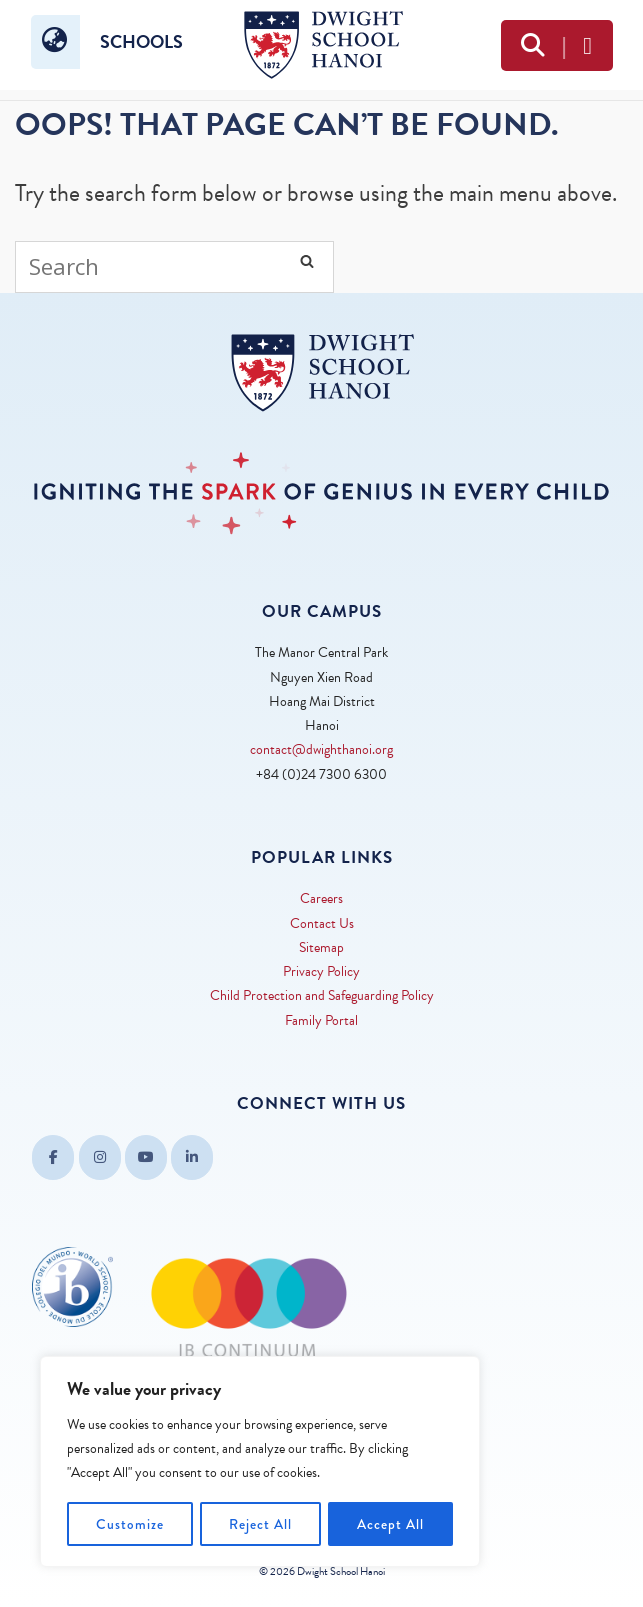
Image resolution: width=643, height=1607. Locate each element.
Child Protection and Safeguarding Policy (322, 995)
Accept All (390, 1524)
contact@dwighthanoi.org (321, 749)
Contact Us (322, 923)
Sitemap (321, 947)
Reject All (260, 1524)
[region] (260, 1462)
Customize (130, 1524)
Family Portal (321, 1020)
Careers (321, 898)
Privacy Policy (321, 971)
